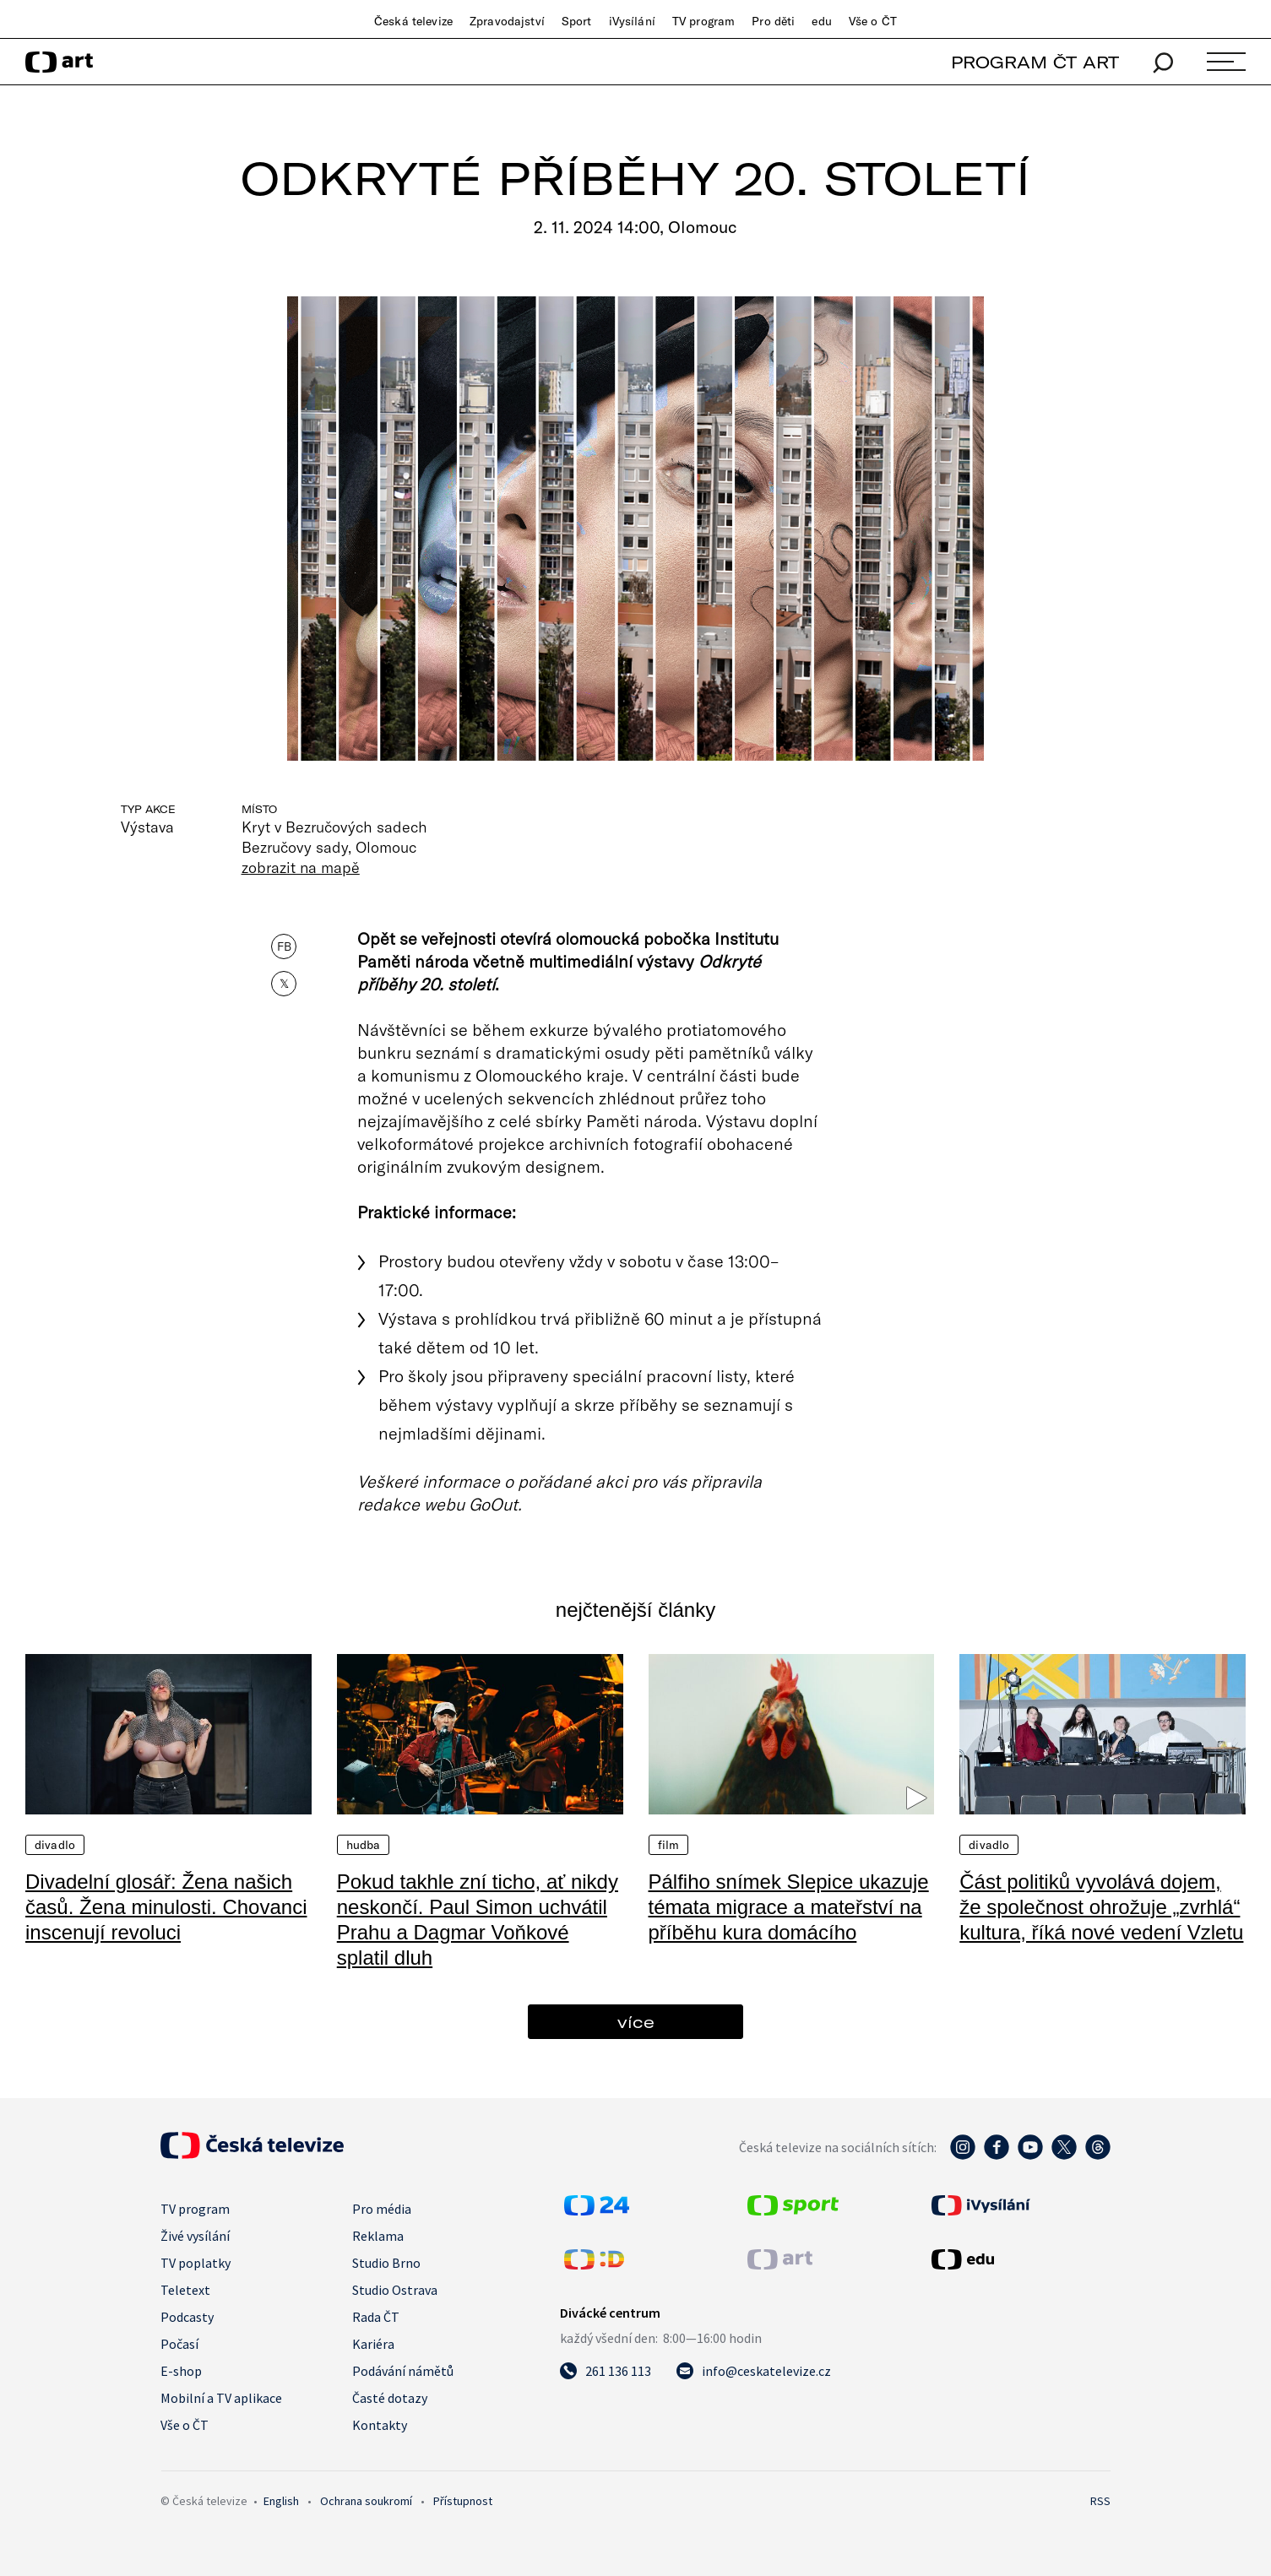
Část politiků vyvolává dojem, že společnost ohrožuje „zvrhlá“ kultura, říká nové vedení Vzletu (1101, 1907)
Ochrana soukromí (366, 2500)
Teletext (185, 2289)
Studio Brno (386, 2262)
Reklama (378, 2235)
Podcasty (187, 2316)
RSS (1100, 2500)
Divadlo (55, 1844)
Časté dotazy (389, 2397)
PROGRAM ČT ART (1035, 62)
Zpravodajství (507, 21)
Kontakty (379, 2424)
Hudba (363, 1844)
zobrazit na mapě (301, 867)
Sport (577, 21)
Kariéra (373, 2343)
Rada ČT (375, 2316)
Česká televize (413, 21)
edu (821, 21)
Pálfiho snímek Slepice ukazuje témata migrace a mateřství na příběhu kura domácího (789, 1907)
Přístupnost (462, 2500)
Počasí (179, 2343)
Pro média (381, 2208)
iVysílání (632, 21)
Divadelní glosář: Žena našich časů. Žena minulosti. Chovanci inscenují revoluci (166, 1907)
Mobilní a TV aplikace (221, 2397)
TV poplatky (195, 2262)
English (281, 2500)
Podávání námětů (403, 2370)
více (636, 2021)
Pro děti (773, 21)
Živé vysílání (195, 2235)
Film (669, 1844)
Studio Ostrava (394, 2289)
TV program (703, 21)
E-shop (181, 2370)
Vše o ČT (873, 21)
